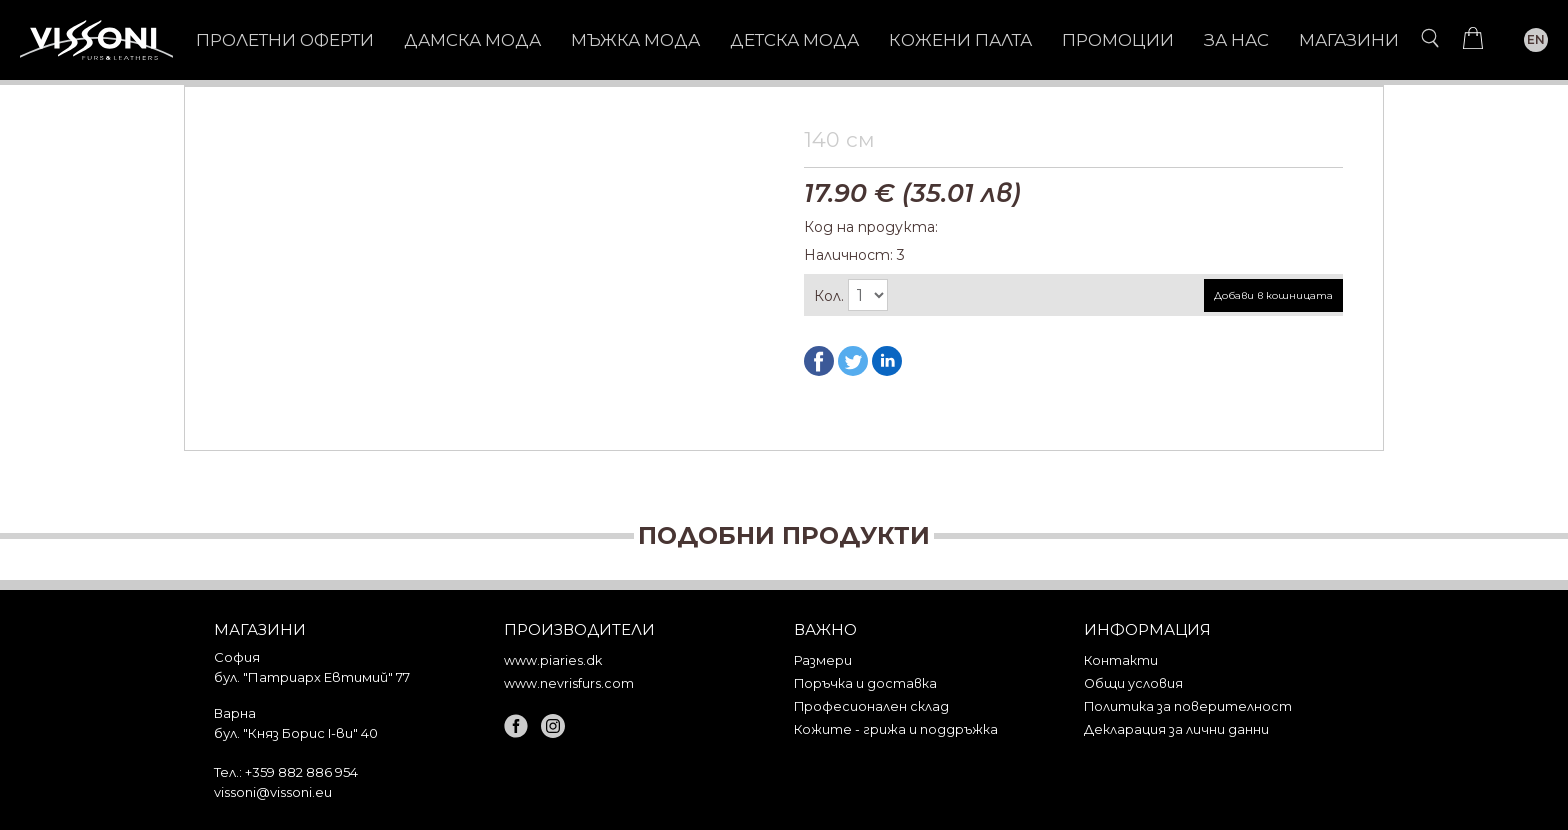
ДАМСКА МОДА (472, 40)
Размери (823, 660)
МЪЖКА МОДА (635, 40)
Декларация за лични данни (1176, 729)
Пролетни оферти (285, 40)
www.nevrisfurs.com (569, 683)
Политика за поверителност (1188, 706)
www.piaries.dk (553, 660)
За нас (1236, 40)
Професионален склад (871, 706)
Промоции (1118, 40)
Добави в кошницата (1273, 295)
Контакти (1121, 660)
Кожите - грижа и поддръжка (896, 729)
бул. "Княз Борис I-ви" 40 (296, 733)
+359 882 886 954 (301, 772)
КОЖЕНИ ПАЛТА (960, 40)
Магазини (1349, 40)
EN (1536, 39)
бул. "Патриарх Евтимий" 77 (312, 677)
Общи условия (1133, 683)
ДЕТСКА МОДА (794, 40)
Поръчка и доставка (865, 683)
